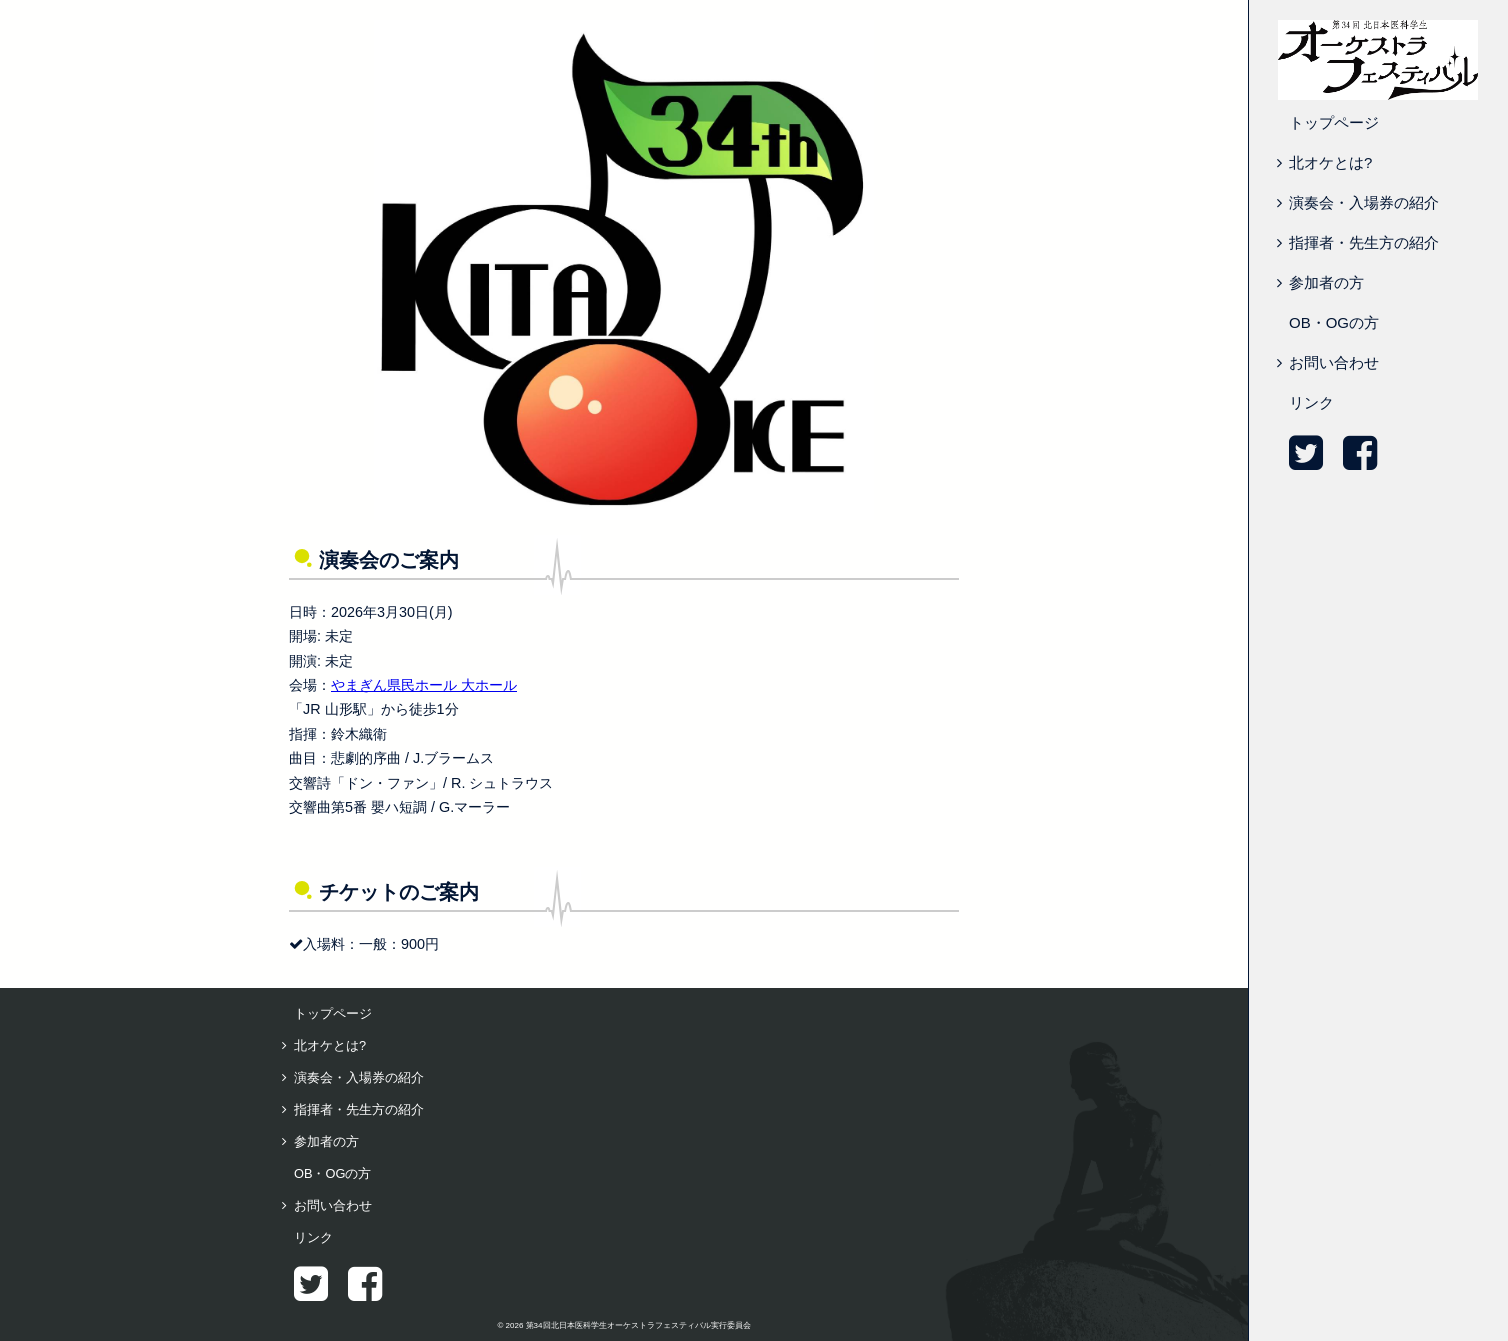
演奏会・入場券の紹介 (1364, 202)
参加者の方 (1326, 282)
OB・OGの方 (1334, 322)
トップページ (1334, 122)
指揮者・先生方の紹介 (1364, 242)
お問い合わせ (1334, 362)
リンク (1311, 402)
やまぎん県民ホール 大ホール (424, 685)
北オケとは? (1330, 162)
